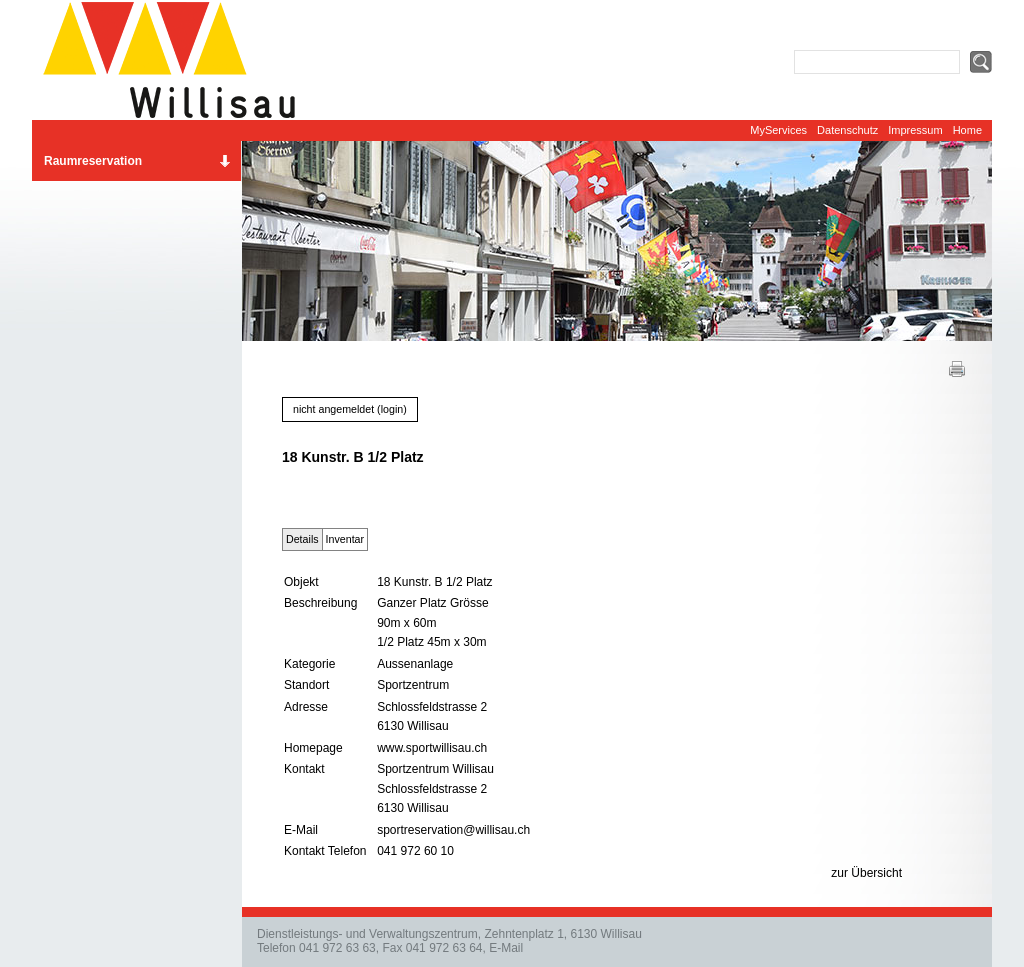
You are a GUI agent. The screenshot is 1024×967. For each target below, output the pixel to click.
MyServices (778, 130)
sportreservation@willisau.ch (453, 830)
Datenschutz (847, 130)
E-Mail (506, 948)
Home (967, 130)
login (392, 409)
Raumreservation (93, 161)
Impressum (915, 130)
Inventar (345, 539)
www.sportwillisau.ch (432, 748)
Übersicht (876, 873)
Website (177, 60)
